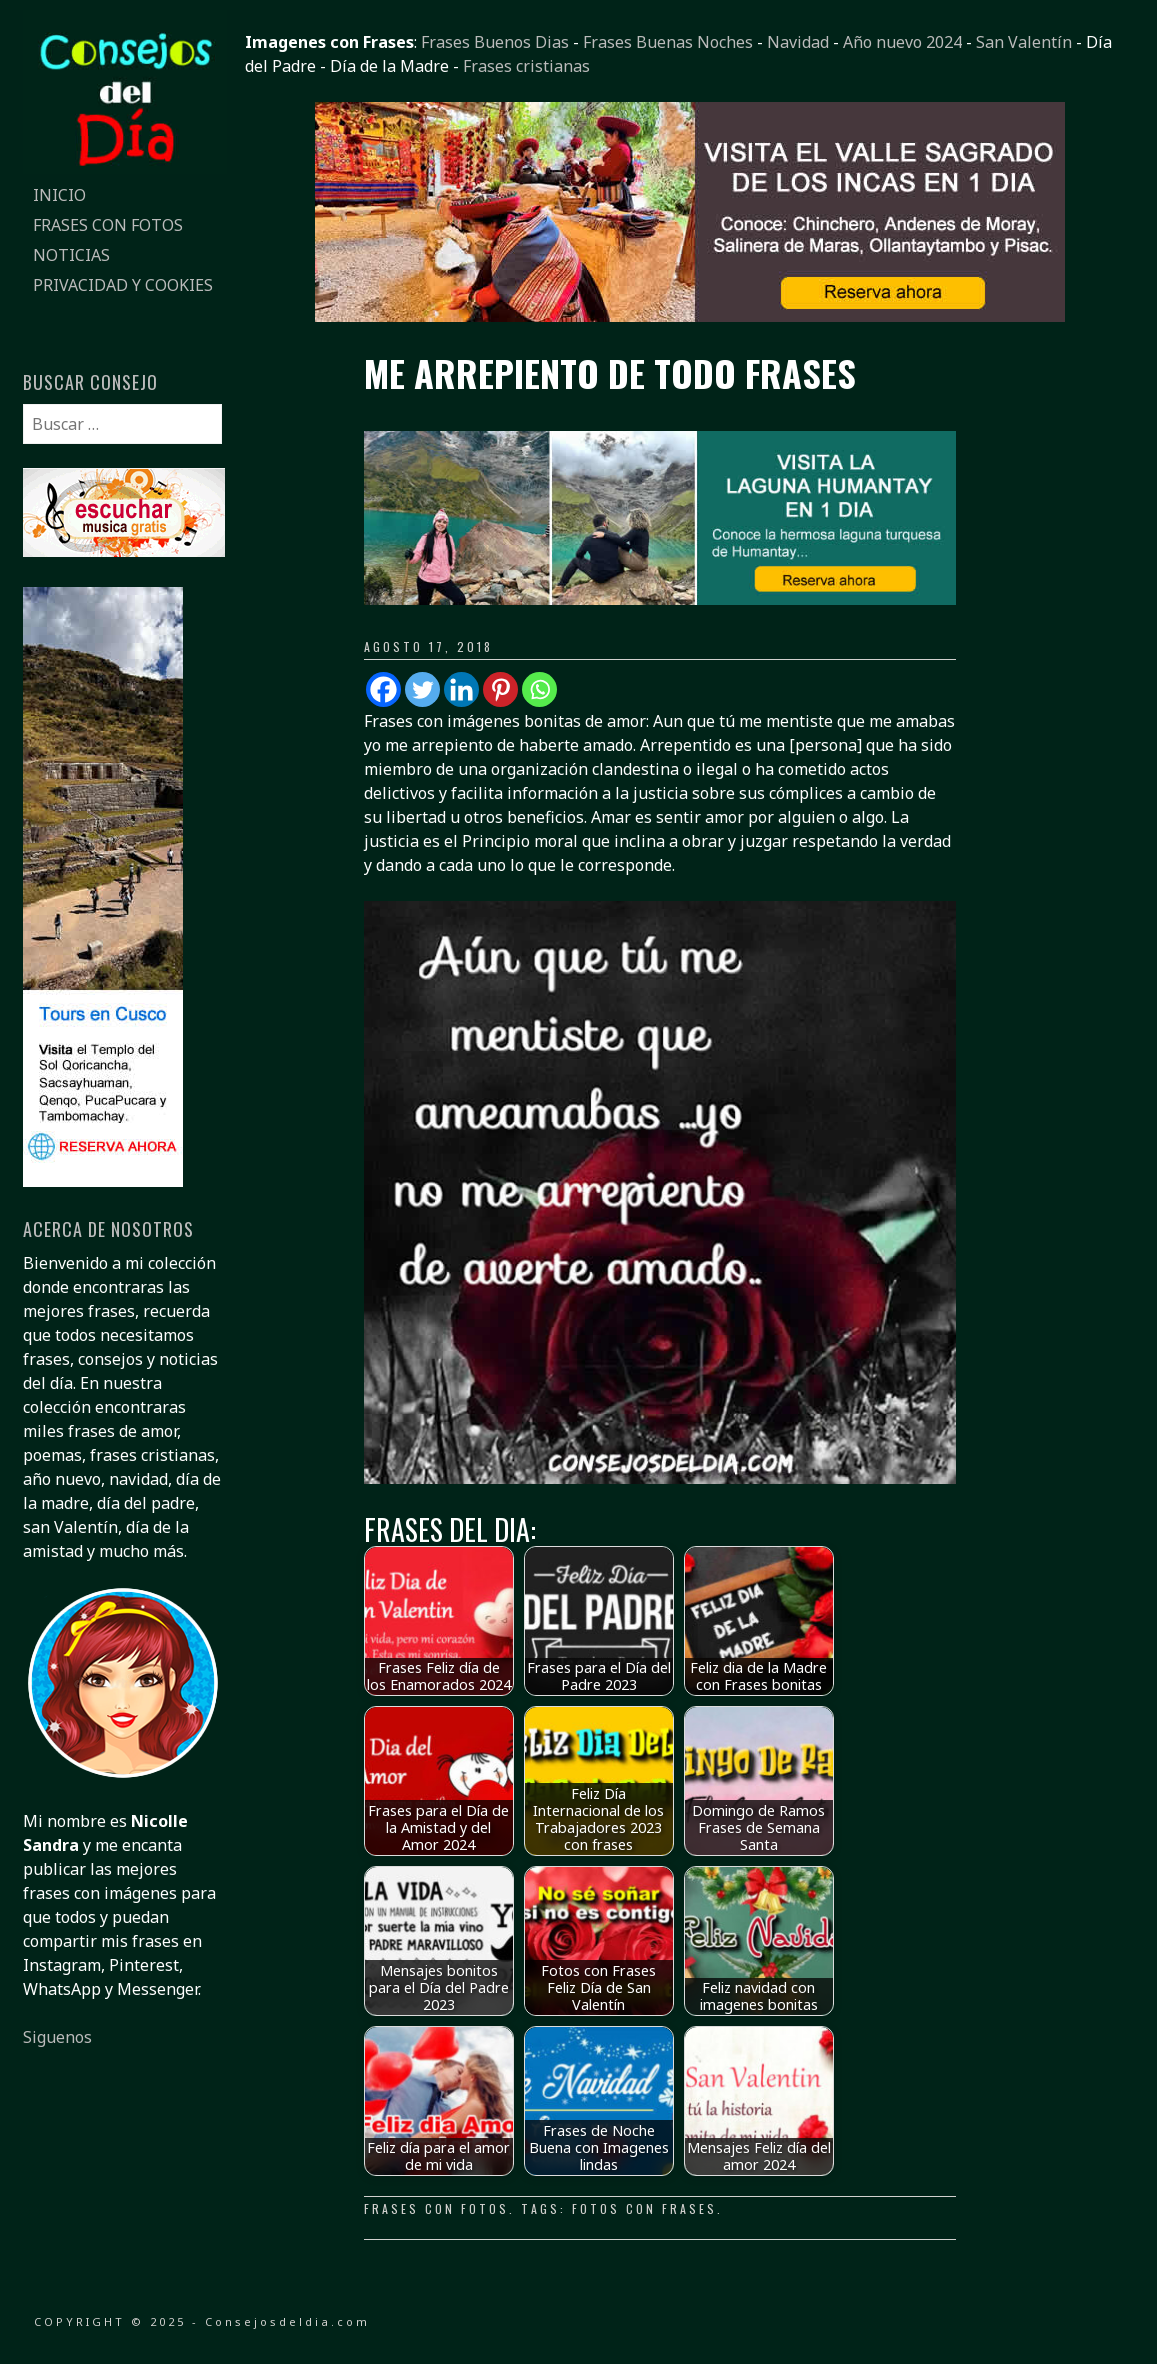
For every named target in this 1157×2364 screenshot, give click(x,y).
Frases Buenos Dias (495, 42)
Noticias (71, 255)
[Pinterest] (500, 689)
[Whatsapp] (539, 689)
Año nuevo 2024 (902, 42)
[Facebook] (383, 689)
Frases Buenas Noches (668, 42)
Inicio (59, 195)
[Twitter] (422, 689)
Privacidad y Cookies (123, 285)
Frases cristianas (526, 66)
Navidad (798, 42)
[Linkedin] (461, 689)
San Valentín (1024, 42)
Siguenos (57, 2037)
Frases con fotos (108, 225)
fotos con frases (644, 2208)
